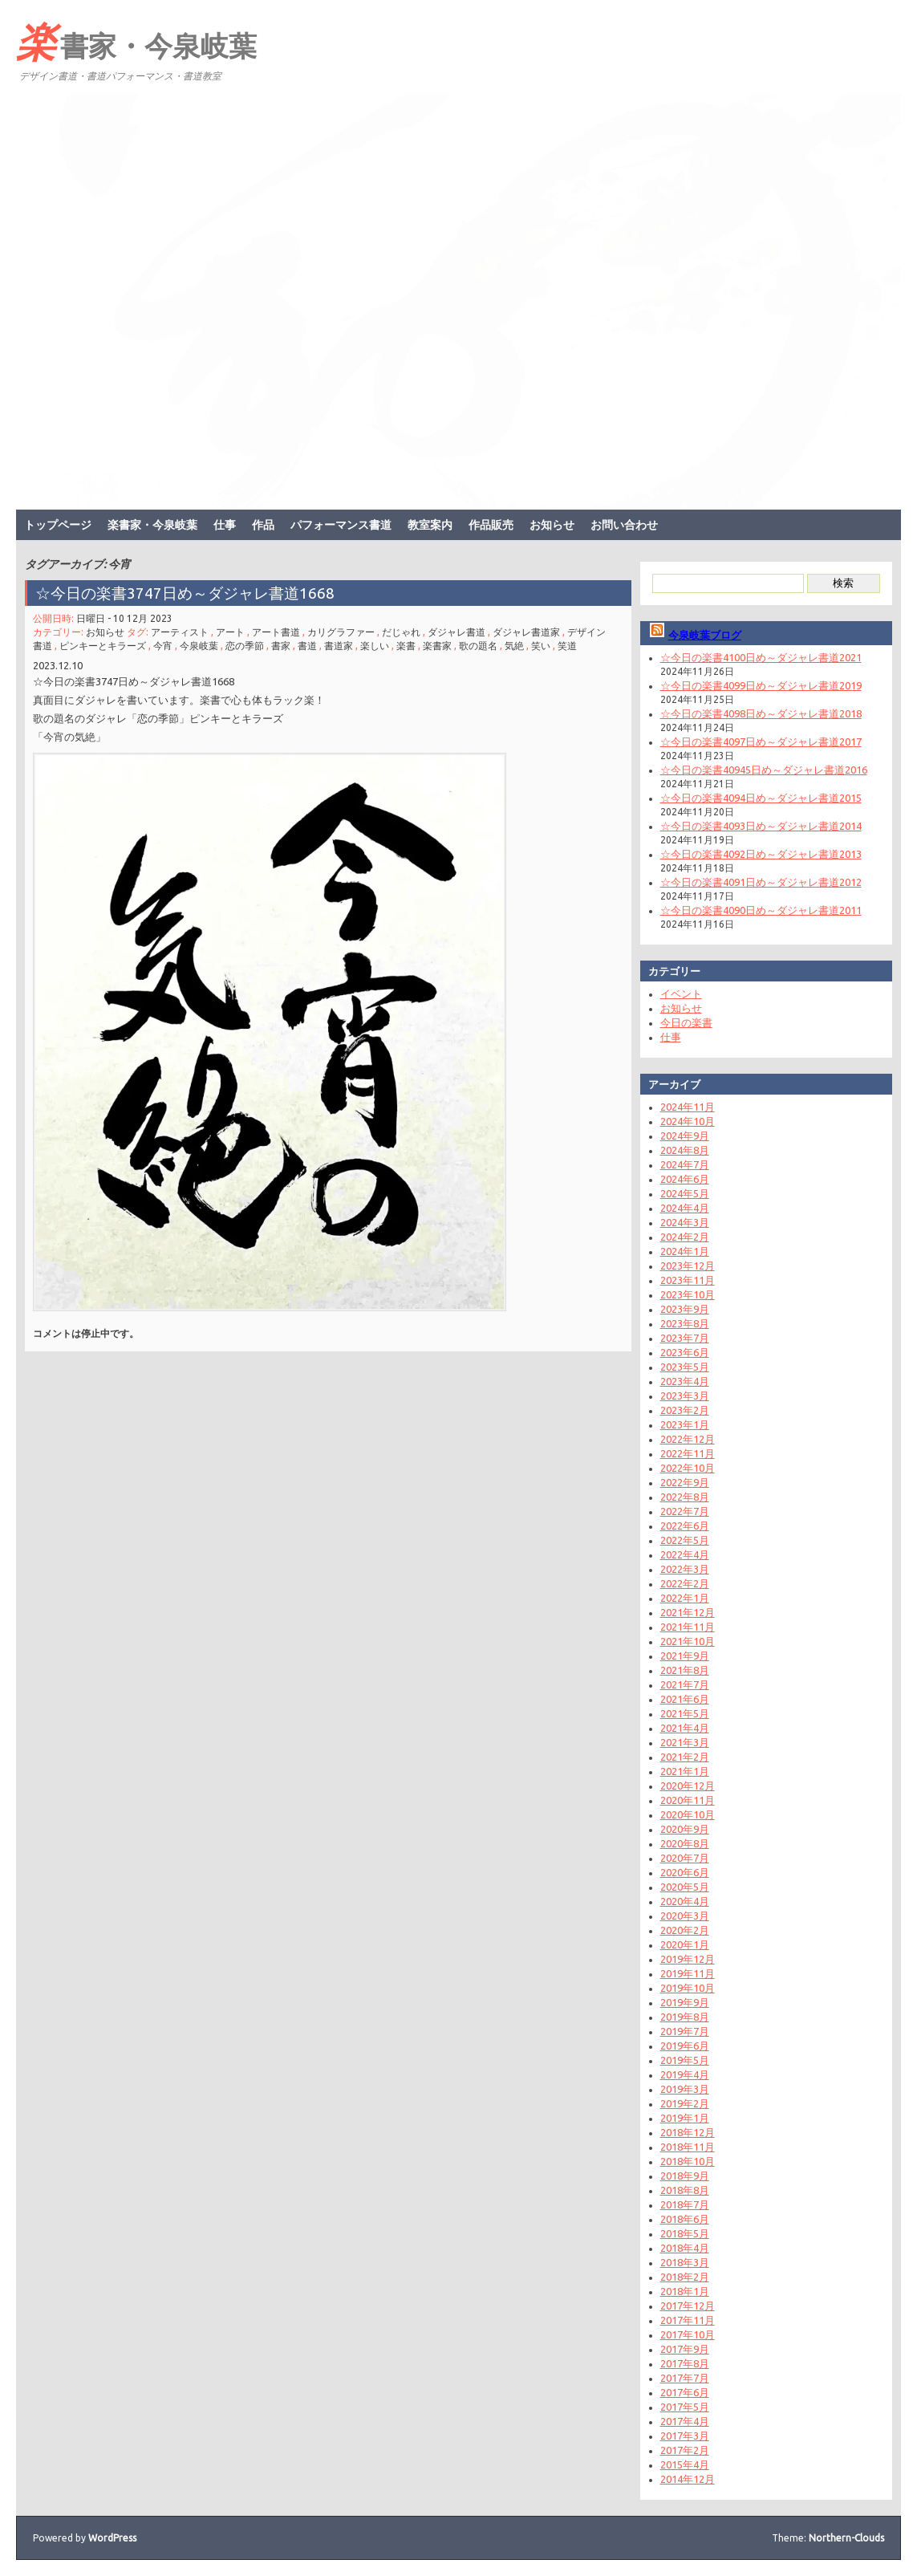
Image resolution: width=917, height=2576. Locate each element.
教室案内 (430, 524)
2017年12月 (687, 2305)
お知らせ (552, 524)
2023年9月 (684, 1308)
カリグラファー (341, 632)
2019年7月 (684, 2031)
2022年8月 (684, 1496)
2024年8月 (684, 1150)
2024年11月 (687, 1106)
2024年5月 (684, 1193)
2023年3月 (684, 1395)
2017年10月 (687, 2334)
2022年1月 (684, 1597)
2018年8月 (684, 2190)
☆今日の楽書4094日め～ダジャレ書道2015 (761, 797)
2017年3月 (684, 2435)
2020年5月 (684, 1886)
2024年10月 (687, 1121)
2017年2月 (684, 2450)
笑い (540, 645)
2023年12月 (687, 1265)
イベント (681, 993)
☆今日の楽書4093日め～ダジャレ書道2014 (761, 825)
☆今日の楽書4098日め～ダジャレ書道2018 (761, 713)
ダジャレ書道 (456, 632)
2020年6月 (684, 1872)
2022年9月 (684, 1482)
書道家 (338, 645)
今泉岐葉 (199, 645)
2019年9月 (684, 2002)
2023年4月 (684, 1381)
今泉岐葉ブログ (704, 634)
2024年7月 (684, 1164)
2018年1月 (684, 2291)
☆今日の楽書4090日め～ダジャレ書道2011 (761, 910)
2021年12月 (687, 1612)
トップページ (57, 524)
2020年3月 (684, 1915)
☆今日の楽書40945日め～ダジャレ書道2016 (763, 769)
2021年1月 (684, 1771)
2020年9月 (684, 1828)
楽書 (406, 645)
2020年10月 (687, 1814)
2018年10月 (687, 2161)
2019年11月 (687, 1973)
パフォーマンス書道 (341, 524)
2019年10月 (687, 1987)
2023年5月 (684, 1366)
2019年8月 (684, 2016)
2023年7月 (684, 1337)
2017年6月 (684, 2392)
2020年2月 (684, 1930)
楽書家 (437, 645)
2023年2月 (684, 1410)
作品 (263, 524)
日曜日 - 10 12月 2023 (124, 618)
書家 (280, 645)
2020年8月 (684, 1843)
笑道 (567, 645)
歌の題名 (478, 645)
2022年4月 (684, 1554)
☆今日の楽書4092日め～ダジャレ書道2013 (761, 853)
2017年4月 (684, 2421)
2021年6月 (684, 1698)
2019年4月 (684, 2074)
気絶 (514, 645)
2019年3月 (684, 2089)
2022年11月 (687, 1453)
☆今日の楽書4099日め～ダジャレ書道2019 (761, 685)
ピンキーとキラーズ (102, 645)
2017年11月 (687, 2320)
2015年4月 (684, 2464)
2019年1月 (684, 2117)
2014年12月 (687, 2479)
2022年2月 (684, 1583)
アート (230, 632)
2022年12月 (687, 1438)
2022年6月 (684, 1525)
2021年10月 (687, 1641)
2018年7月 (684, 2204)
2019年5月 (684, 2060)
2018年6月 (684, 2219)
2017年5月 (684, 2406)
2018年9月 (684, 2175)
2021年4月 (684, 1727)
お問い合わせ (624, 524)
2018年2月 (684, 2276)
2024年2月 (684, 1236)
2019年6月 (684, 2045)
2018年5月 (684, 2233)
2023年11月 (687, 1280)
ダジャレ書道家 (526, 632)
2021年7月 (684, 1684)
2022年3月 (684, 1568)
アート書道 (276, 632)
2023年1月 (684, 1424)
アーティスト (180, 632)
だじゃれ (401, 632)
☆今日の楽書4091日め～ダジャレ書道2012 (761, 882)
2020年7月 (684, 1857)
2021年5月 (684, 1713)
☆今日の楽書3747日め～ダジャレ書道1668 (185, 593)
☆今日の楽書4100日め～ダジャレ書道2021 (761, 657)
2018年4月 (684, 2247)
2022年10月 (687, 1467)
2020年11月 (687, 1800)
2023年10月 (687, 1294)
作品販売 (491, 524)
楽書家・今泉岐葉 (136, 40)
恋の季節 (244, 645)
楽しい (374, 645)
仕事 (224, 524)
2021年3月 (684, 1742)
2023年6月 (684, 1352)
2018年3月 (684, 2262)
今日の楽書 (686, 1022)
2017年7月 (684, 2377)
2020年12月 (687, 1785)
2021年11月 (687, 1626)
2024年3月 (684, 1222)
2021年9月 (684, 1655)
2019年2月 (684, 2103)
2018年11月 (687, 2146)
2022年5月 (684, 1540)
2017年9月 (684, 2349)
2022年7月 (684, 1511)
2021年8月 (684, 1670)
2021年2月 (684, 1756)
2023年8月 (684, 1323)
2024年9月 (684, 1135)
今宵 (162, 645)
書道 (307, 645)
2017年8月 (684, 2363)
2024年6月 (684, 1178)
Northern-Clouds (846, 2538)
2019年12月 (687, 1959)
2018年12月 (687, 2132)
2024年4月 (684, 1207)
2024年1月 (684, 1251)
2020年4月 (684, 1901)
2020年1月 (684, 1944)
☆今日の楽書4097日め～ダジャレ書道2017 (761, 741)
